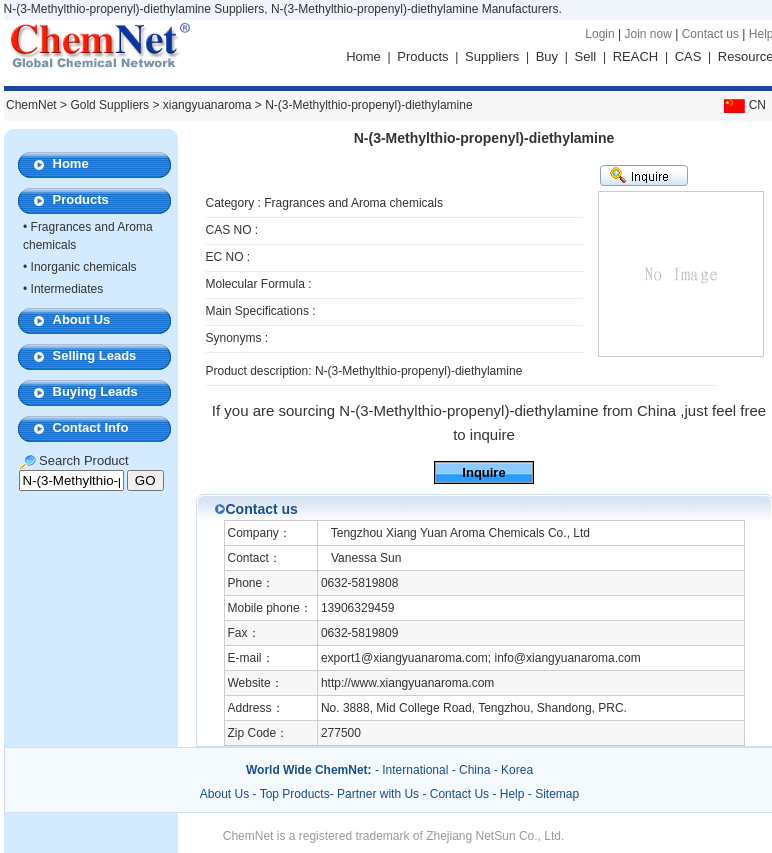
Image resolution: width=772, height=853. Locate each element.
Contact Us (459, 794)
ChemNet (31, 105)
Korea (517, 770)
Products (422, 56)
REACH (636, 56)
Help (512, 794)
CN (743, 105)
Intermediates (67, 289)
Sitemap (557, 794)
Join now (647, 34)
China (474, 770)
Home (363, 56)
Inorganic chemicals (84, 267)
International (415, 770)
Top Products (295, 794)
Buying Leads (95, 391)
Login (599, 34)
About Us (82, 319)
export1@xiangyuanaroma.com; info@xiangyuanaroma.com (481, 658)
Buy (547, 56)
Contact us (710, 34)
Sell (586, 56)
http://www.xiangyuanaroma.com (407, 683)
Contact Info (91, 427)
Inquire (483, 472)
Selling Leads (95, 355)
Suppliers (492, 56)
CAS (688, 56)
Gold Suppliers (109, 105)
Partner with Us (379, 794)
